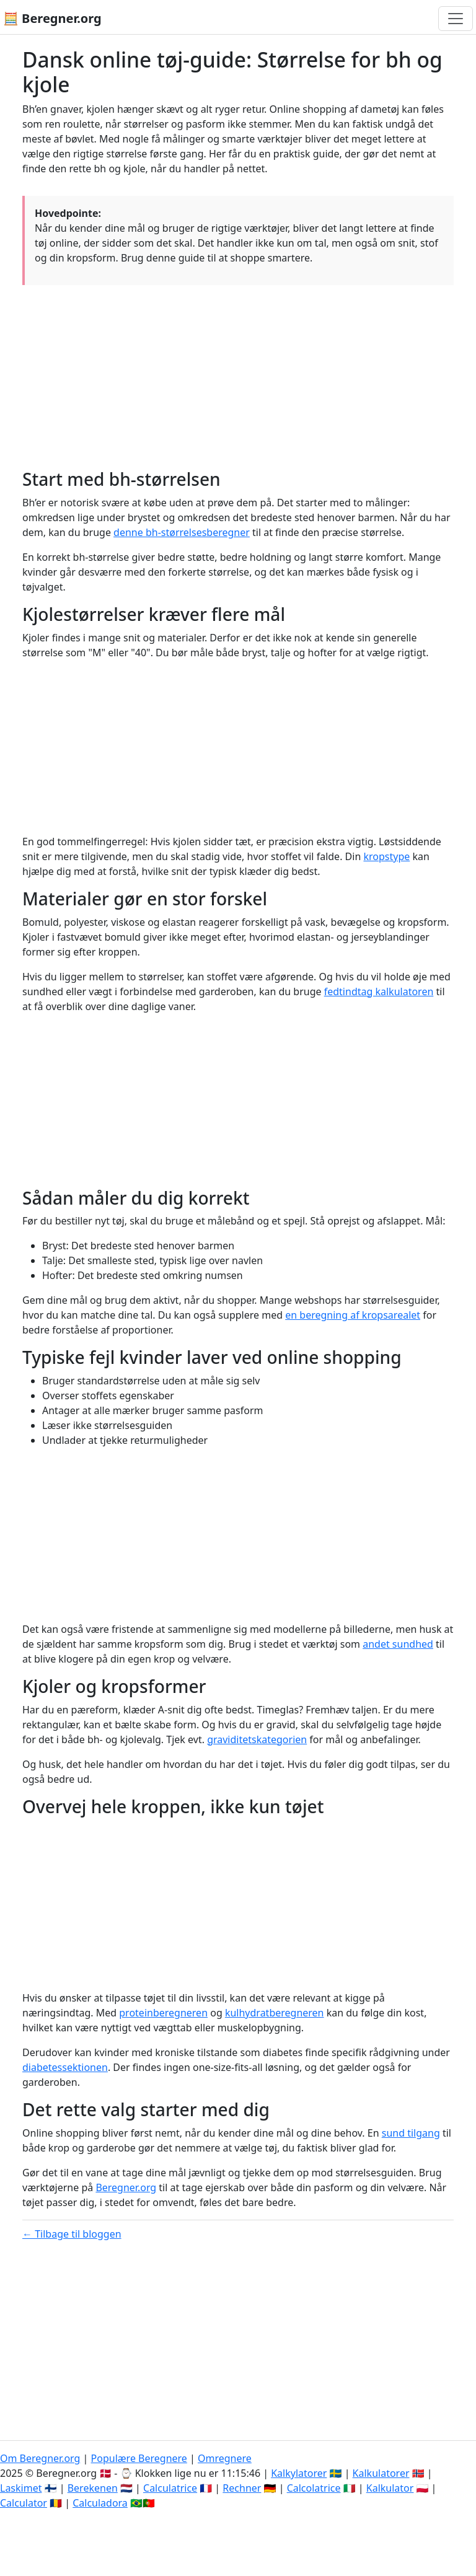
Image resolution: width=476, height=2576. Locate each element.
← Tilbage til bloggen (71, 2234)
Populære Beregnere (139, 2458)
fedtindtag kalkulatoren (379, 991)
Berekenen (93, 2488)
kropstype (386, 856)
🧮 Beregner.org (52, 18)
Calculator (23, 2503)
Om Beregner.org (40, 2458)
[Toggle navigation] (455, 18)
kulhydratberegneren (274, 2013)
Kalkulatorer (381, 2473)
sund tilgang (411, 2133)
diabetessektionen (65, 2067)
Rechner (242, 2488)
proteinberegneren (163, 2013)
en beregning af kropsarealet (352, 1315)
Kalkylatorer (299, 2473)
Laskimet (21, 2488)
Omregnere (225, 2458)
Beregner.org (125, 2187)
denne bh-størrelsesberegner (181, 532)
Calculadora (100, 2503)
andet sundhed (398, 1644)
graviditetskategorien (257, 1739)
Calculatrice (170, 2488)
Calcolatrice (314, 2488)
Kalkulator (390, 2488)
